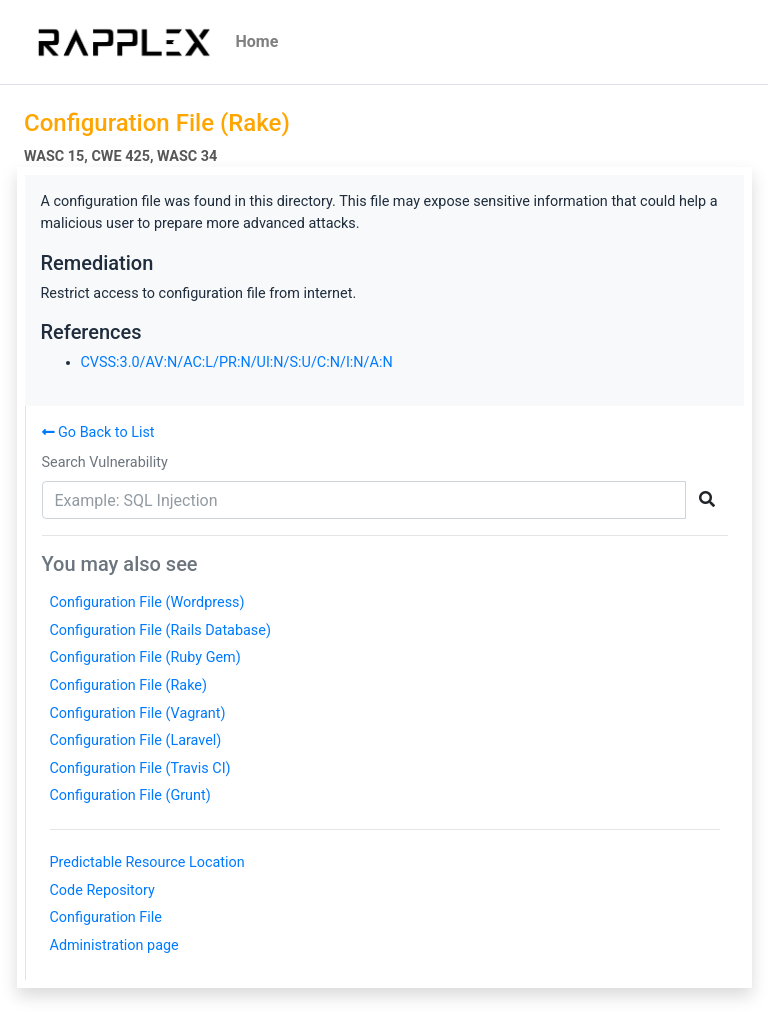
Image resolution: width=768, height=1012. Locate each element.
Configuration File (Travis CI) (140, 768)
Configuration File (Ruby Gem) (145, 657)
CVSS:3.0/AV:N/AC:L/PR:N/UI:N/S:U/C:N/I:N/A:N (237, 362)
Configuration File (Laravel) (136, 740)
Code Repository (102, 890)
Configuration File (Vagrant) (138, 713)
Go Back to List (98, 432)
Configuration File (106, 917)
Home (257, 41)
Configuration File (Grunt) (130, 795)
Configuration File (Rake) (128, 685)
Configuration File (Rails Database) (160, 630)
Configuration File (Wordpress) (147, 602)
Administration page (114, 945)
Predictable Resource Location (147, 862)
